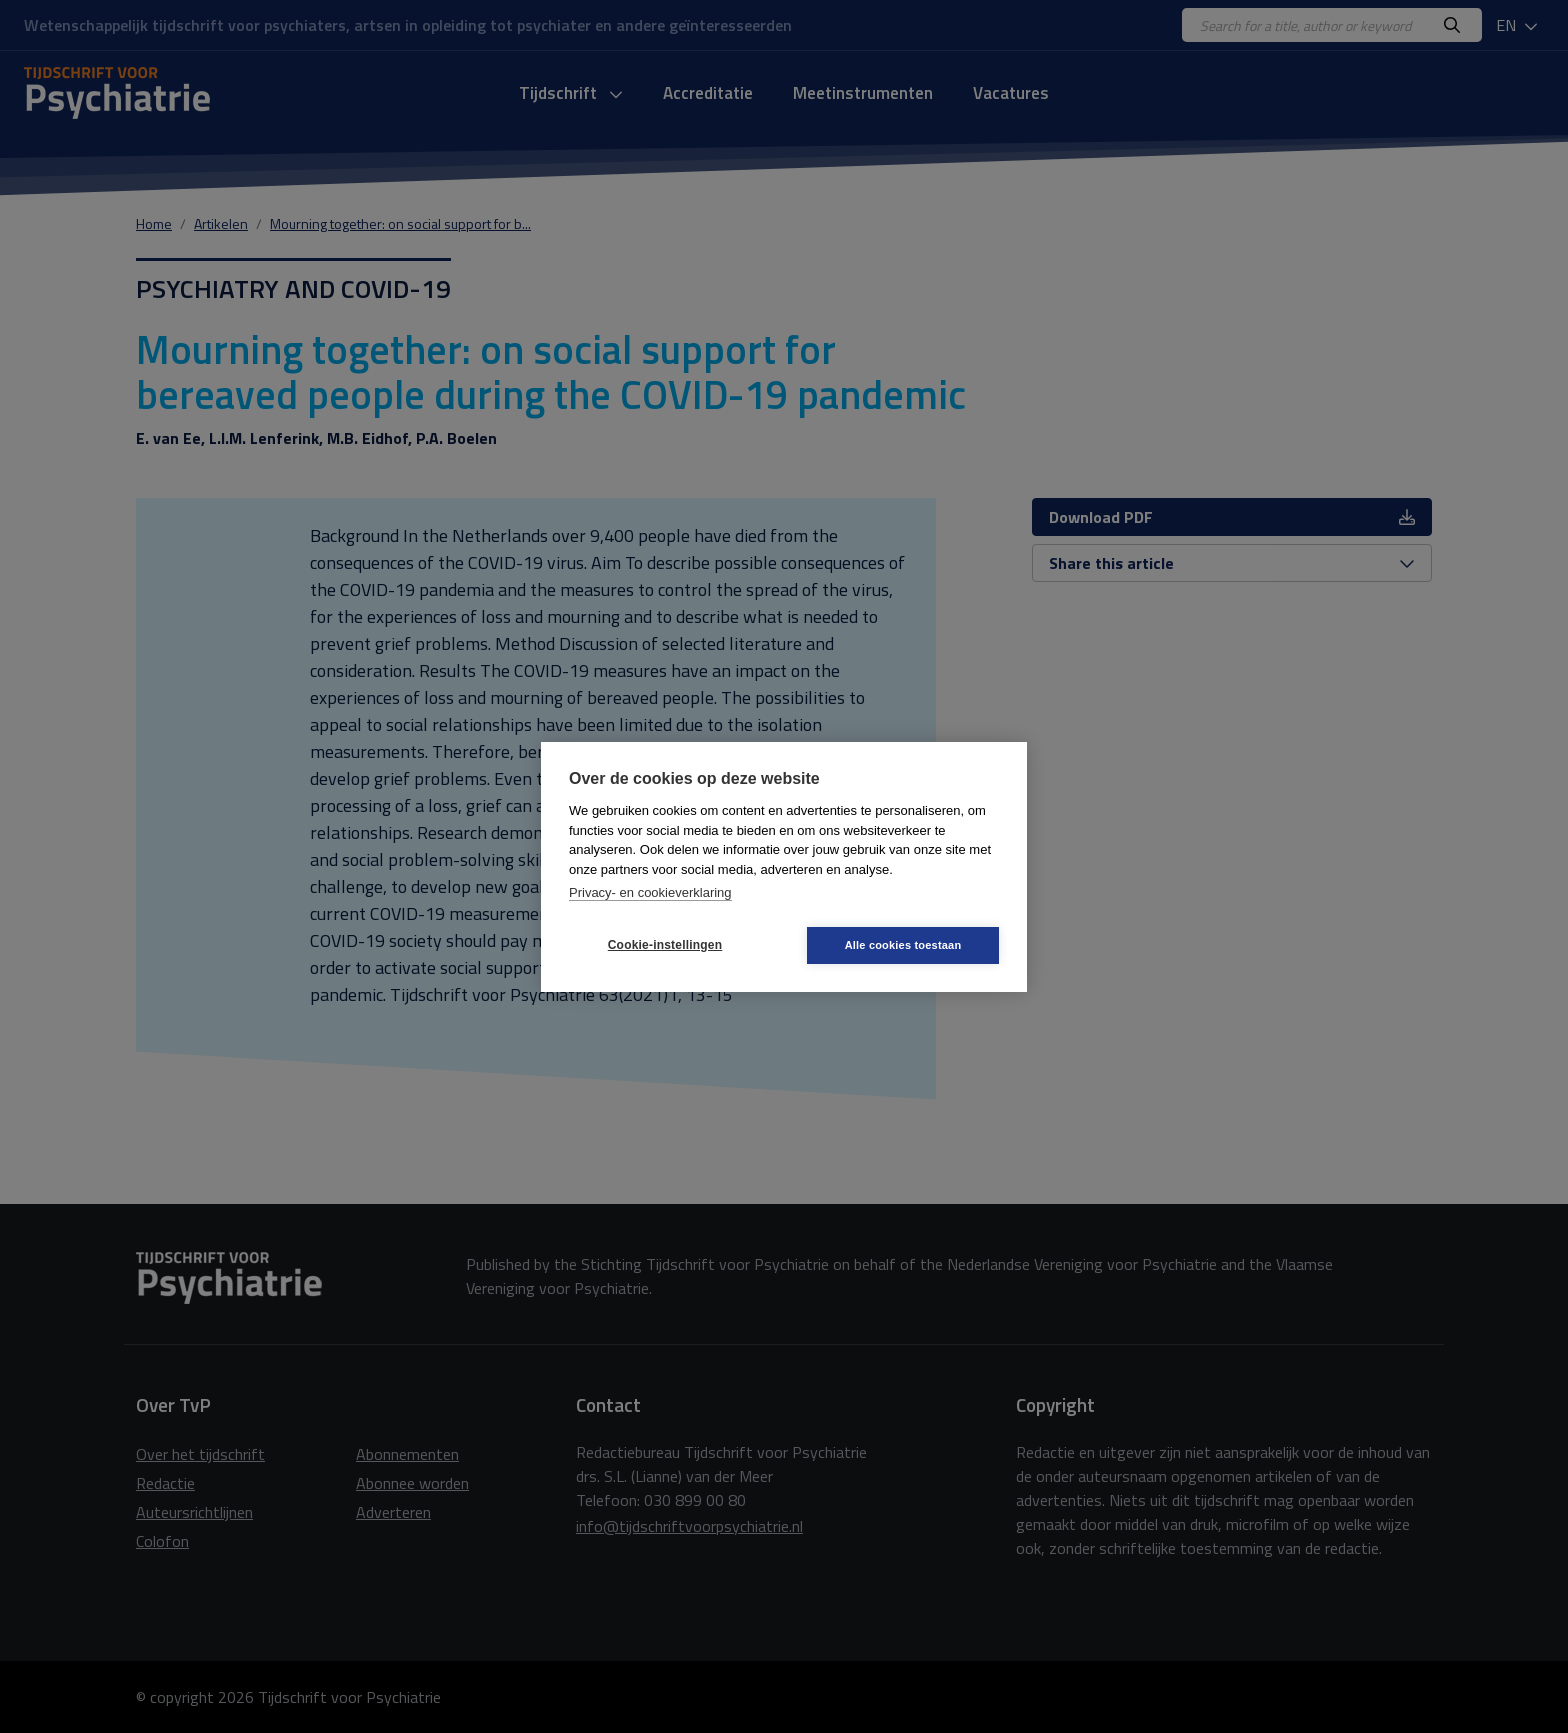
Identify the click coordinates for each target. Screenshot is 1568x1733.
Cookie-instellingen (665, 945)
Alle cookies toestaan (903, 945)
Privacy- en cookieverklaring (650, 892)
